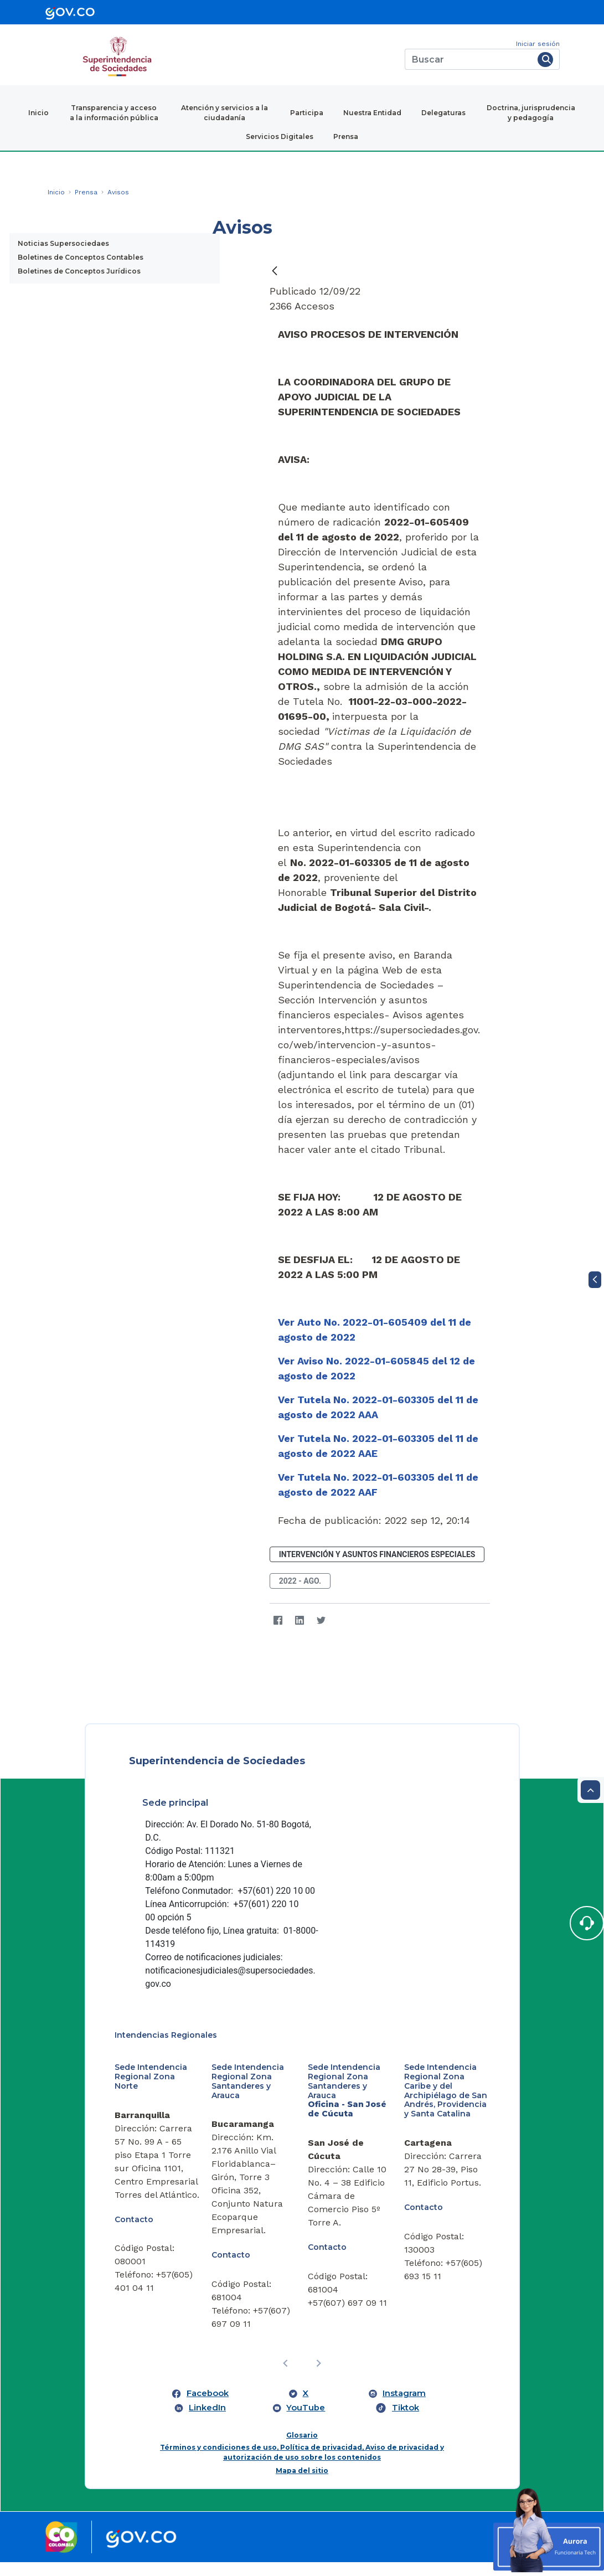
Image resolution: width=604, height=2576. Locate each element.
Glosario (302, 2449)
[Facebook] (278, 1620)
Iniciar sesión (538, 44)
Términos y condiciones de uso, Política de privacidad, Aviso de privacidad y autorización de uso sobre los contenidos (302, 2466)
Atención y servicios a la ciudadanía (224, 113)
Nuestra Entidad (372, 113)
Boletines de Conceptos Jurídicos (79, 271)
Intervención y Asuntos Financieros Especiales (377, 1554)
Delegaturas (443, 113)
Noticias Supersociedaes (63, 243)
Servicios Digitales (279, 136)
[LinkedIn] (299, 1620)
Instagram (404, 2407)
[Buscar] (469, 59)
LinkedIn (207, 2421)
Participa (306, 113)
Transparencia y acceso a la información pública (114, 113)
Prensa (345, 136)
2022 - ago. (300, 1580)
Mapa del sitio (302, 2484)
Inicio (38, 113)
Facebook (208, 2407)
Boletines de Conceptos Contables (80, 257)
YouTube (305, 2421)
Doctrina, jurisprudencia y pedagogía (531, 113)
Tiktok (405, 2421)
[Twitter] (321, 1620)
